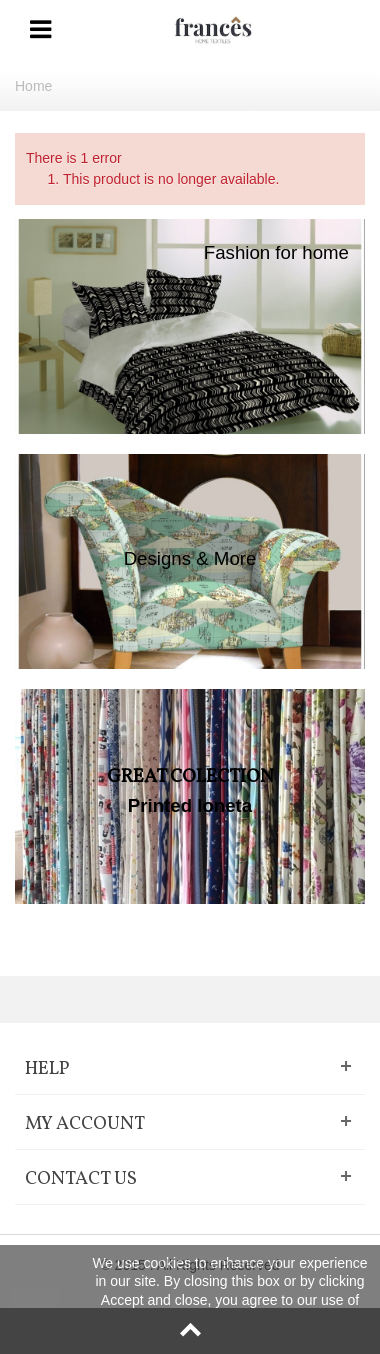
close (35, 1299)
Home (33, 86)
